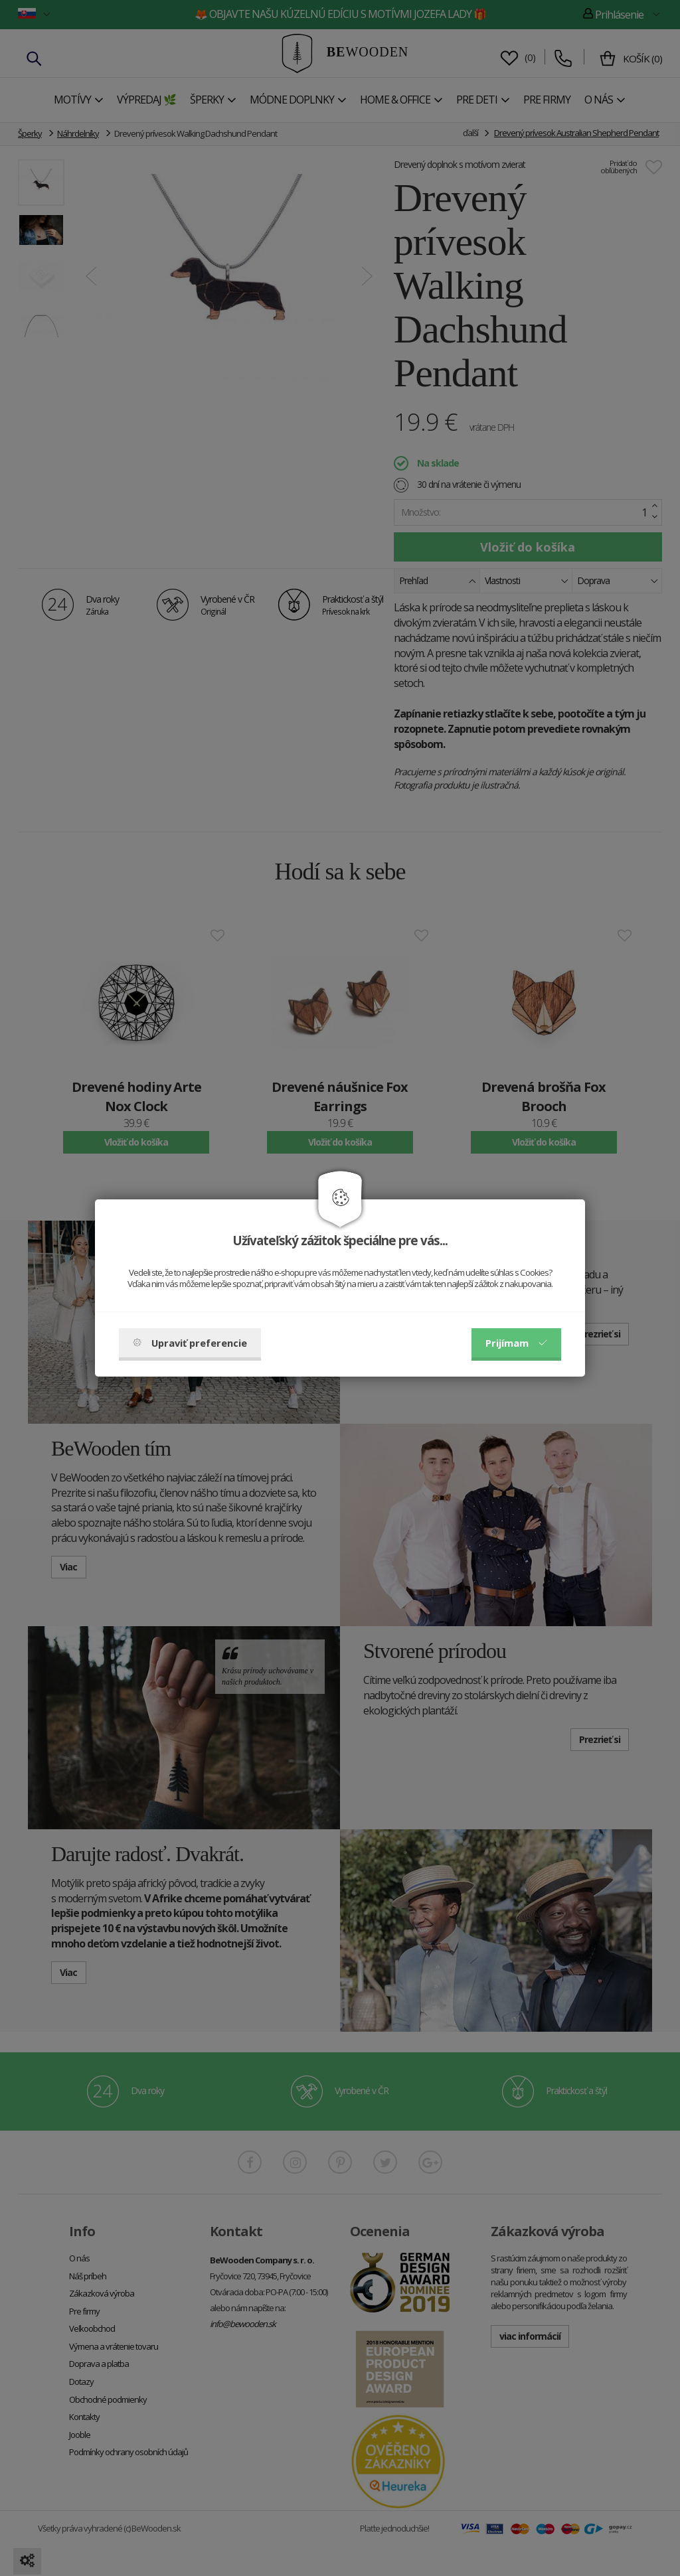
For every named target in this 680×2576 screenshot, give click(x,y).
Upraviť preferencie (190, 1342)
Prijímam (516, 1342)
